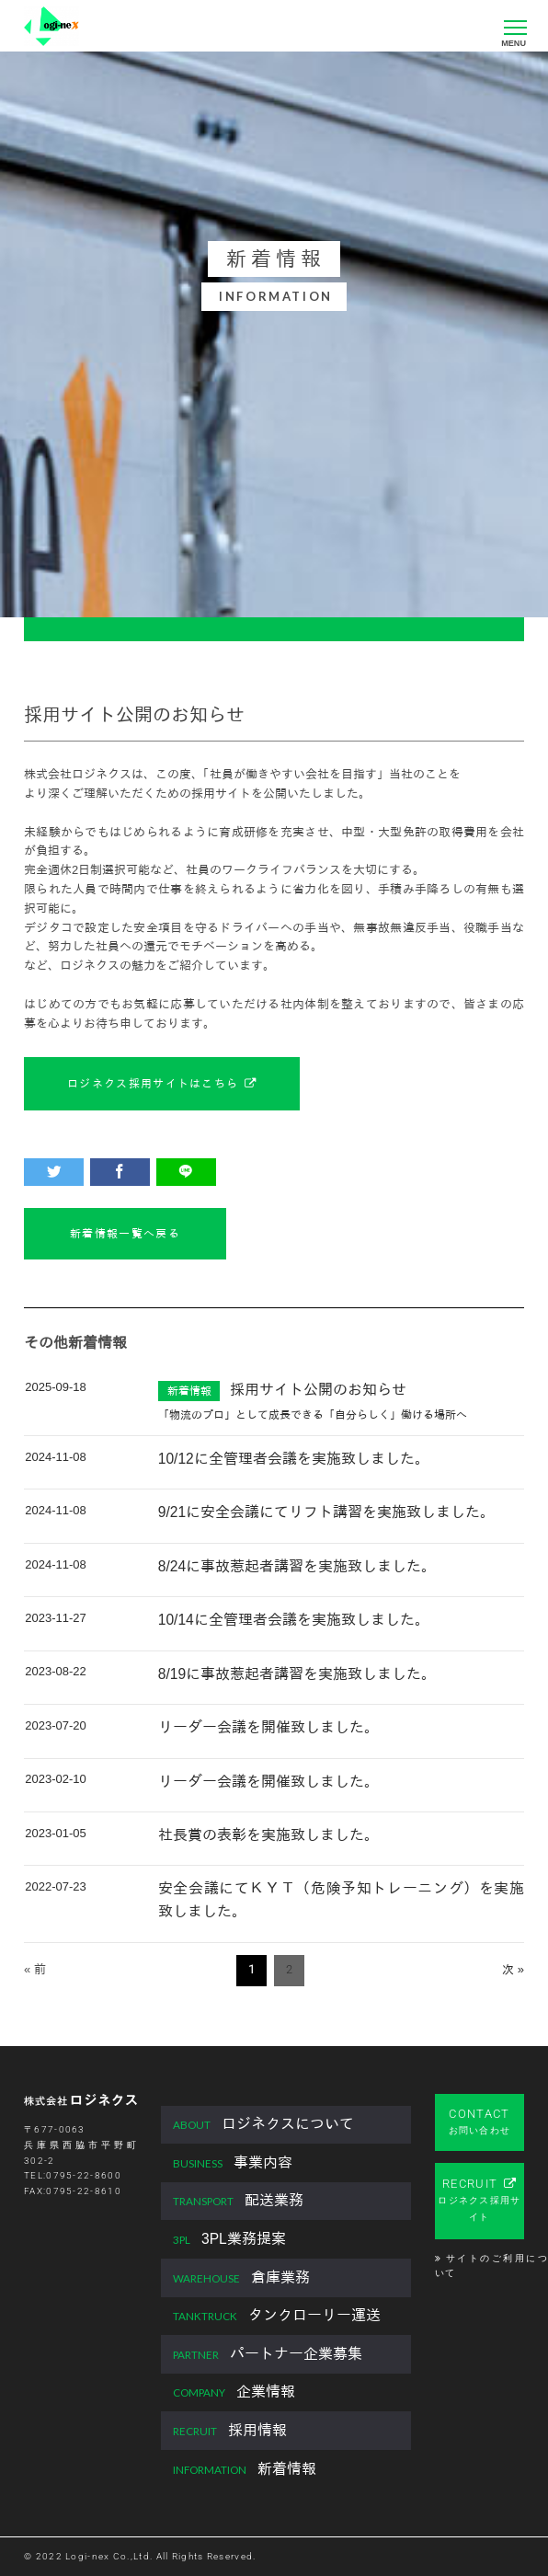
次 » (513, 1969)
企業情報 (234, 2392)
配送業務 (238, 2201)
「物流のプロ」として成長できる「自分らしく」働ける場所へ (312, 1414)
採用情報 (230, 2431)
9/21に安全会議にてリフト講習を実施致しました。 (326, 1512)
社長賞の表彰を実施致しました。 (268, 1835)
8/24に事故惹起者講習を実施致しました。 (297, 1566)
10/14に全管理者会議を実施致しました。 (293, 1619)
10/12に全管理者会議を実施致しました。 (293, 1458)
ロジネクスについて (263, 2125)
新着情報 (244, 2470)
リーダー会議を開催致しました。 (268, 1727)
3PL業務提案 (229, 2240)
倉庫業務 (241, 2278)
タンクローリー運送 (277, 2316)
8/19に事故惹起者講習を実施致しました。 (297, 1674)
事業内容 (232, 2163)
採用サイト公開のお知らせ (318, 1389)
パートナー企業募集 (267, 2355)
